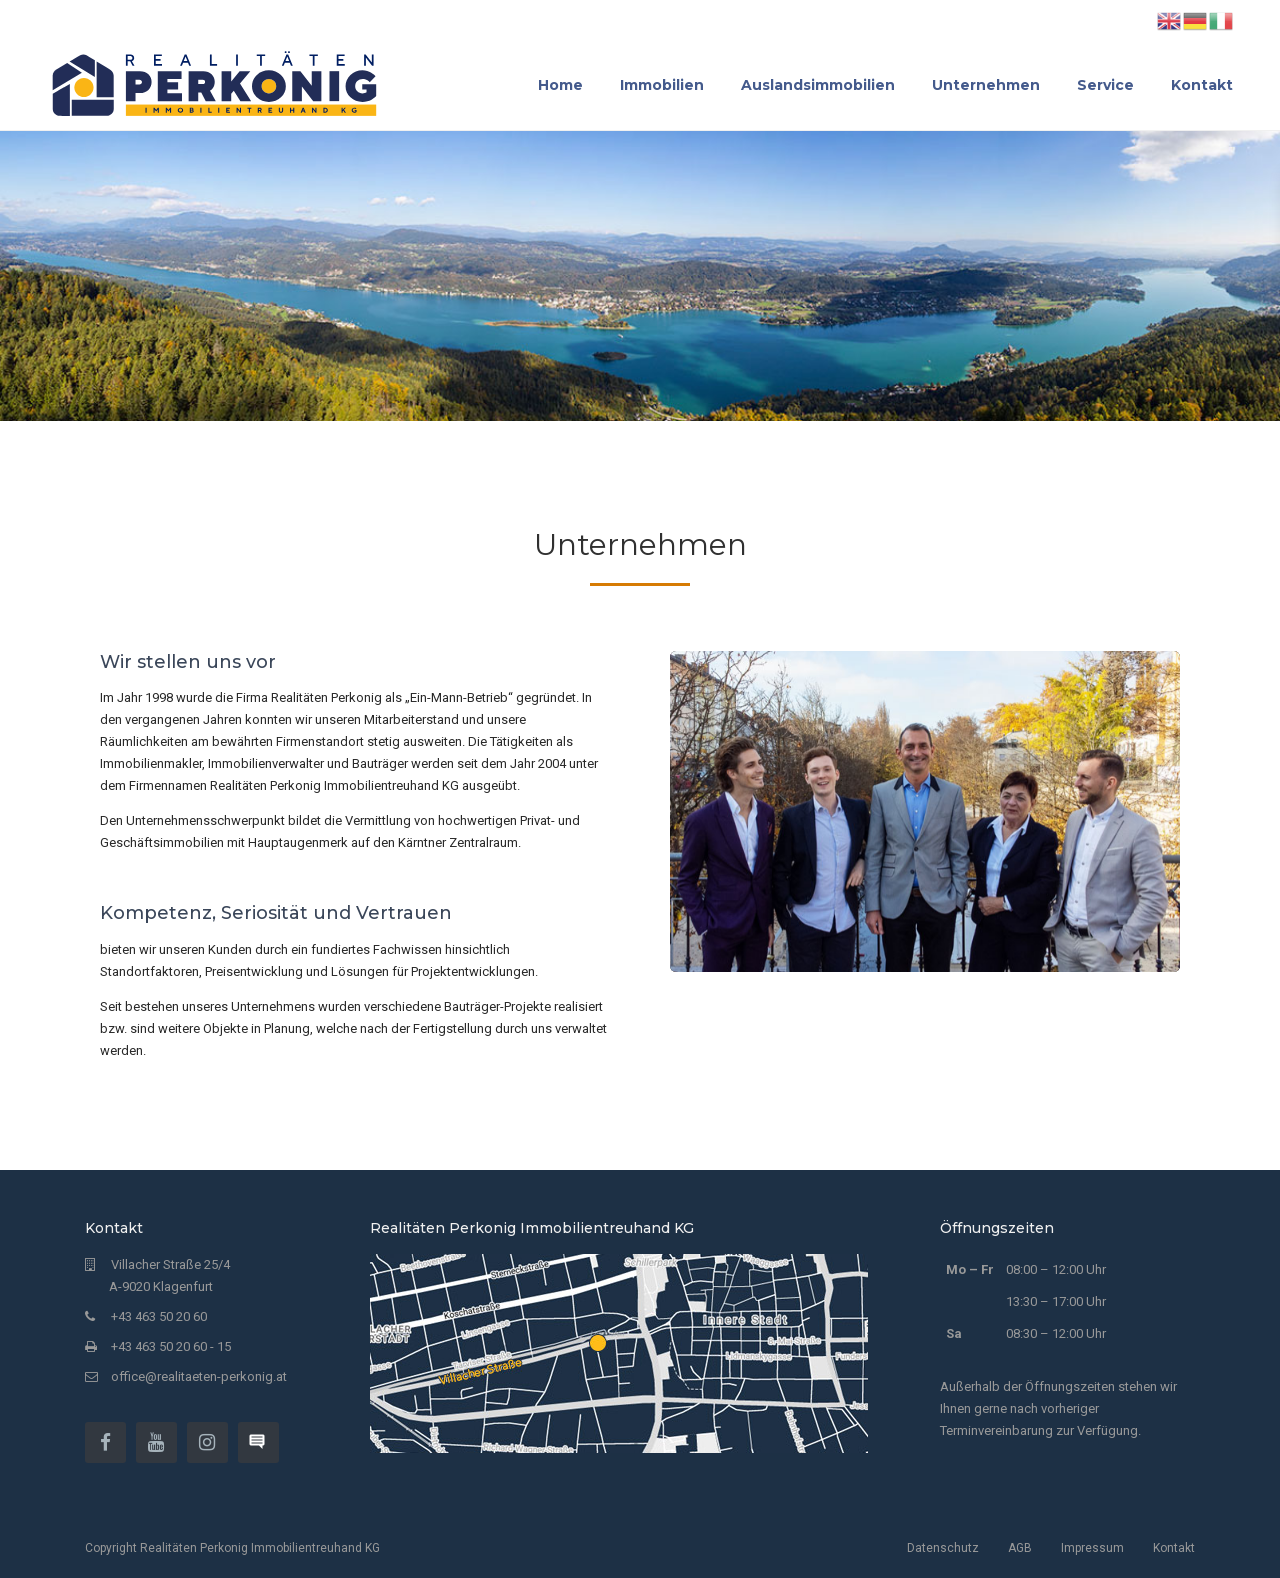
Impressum (1092, 1548)
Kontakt (1202, 85)
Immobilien (662, 85)
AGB (1020, 1548)
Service (1105, 85)
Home (560, 85)
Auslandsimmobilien (818, 85)
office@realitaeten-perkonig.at (199, 1376)
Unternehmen (986, 85)
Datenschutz (943, 1548)
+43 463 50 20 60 (159, 1316)
